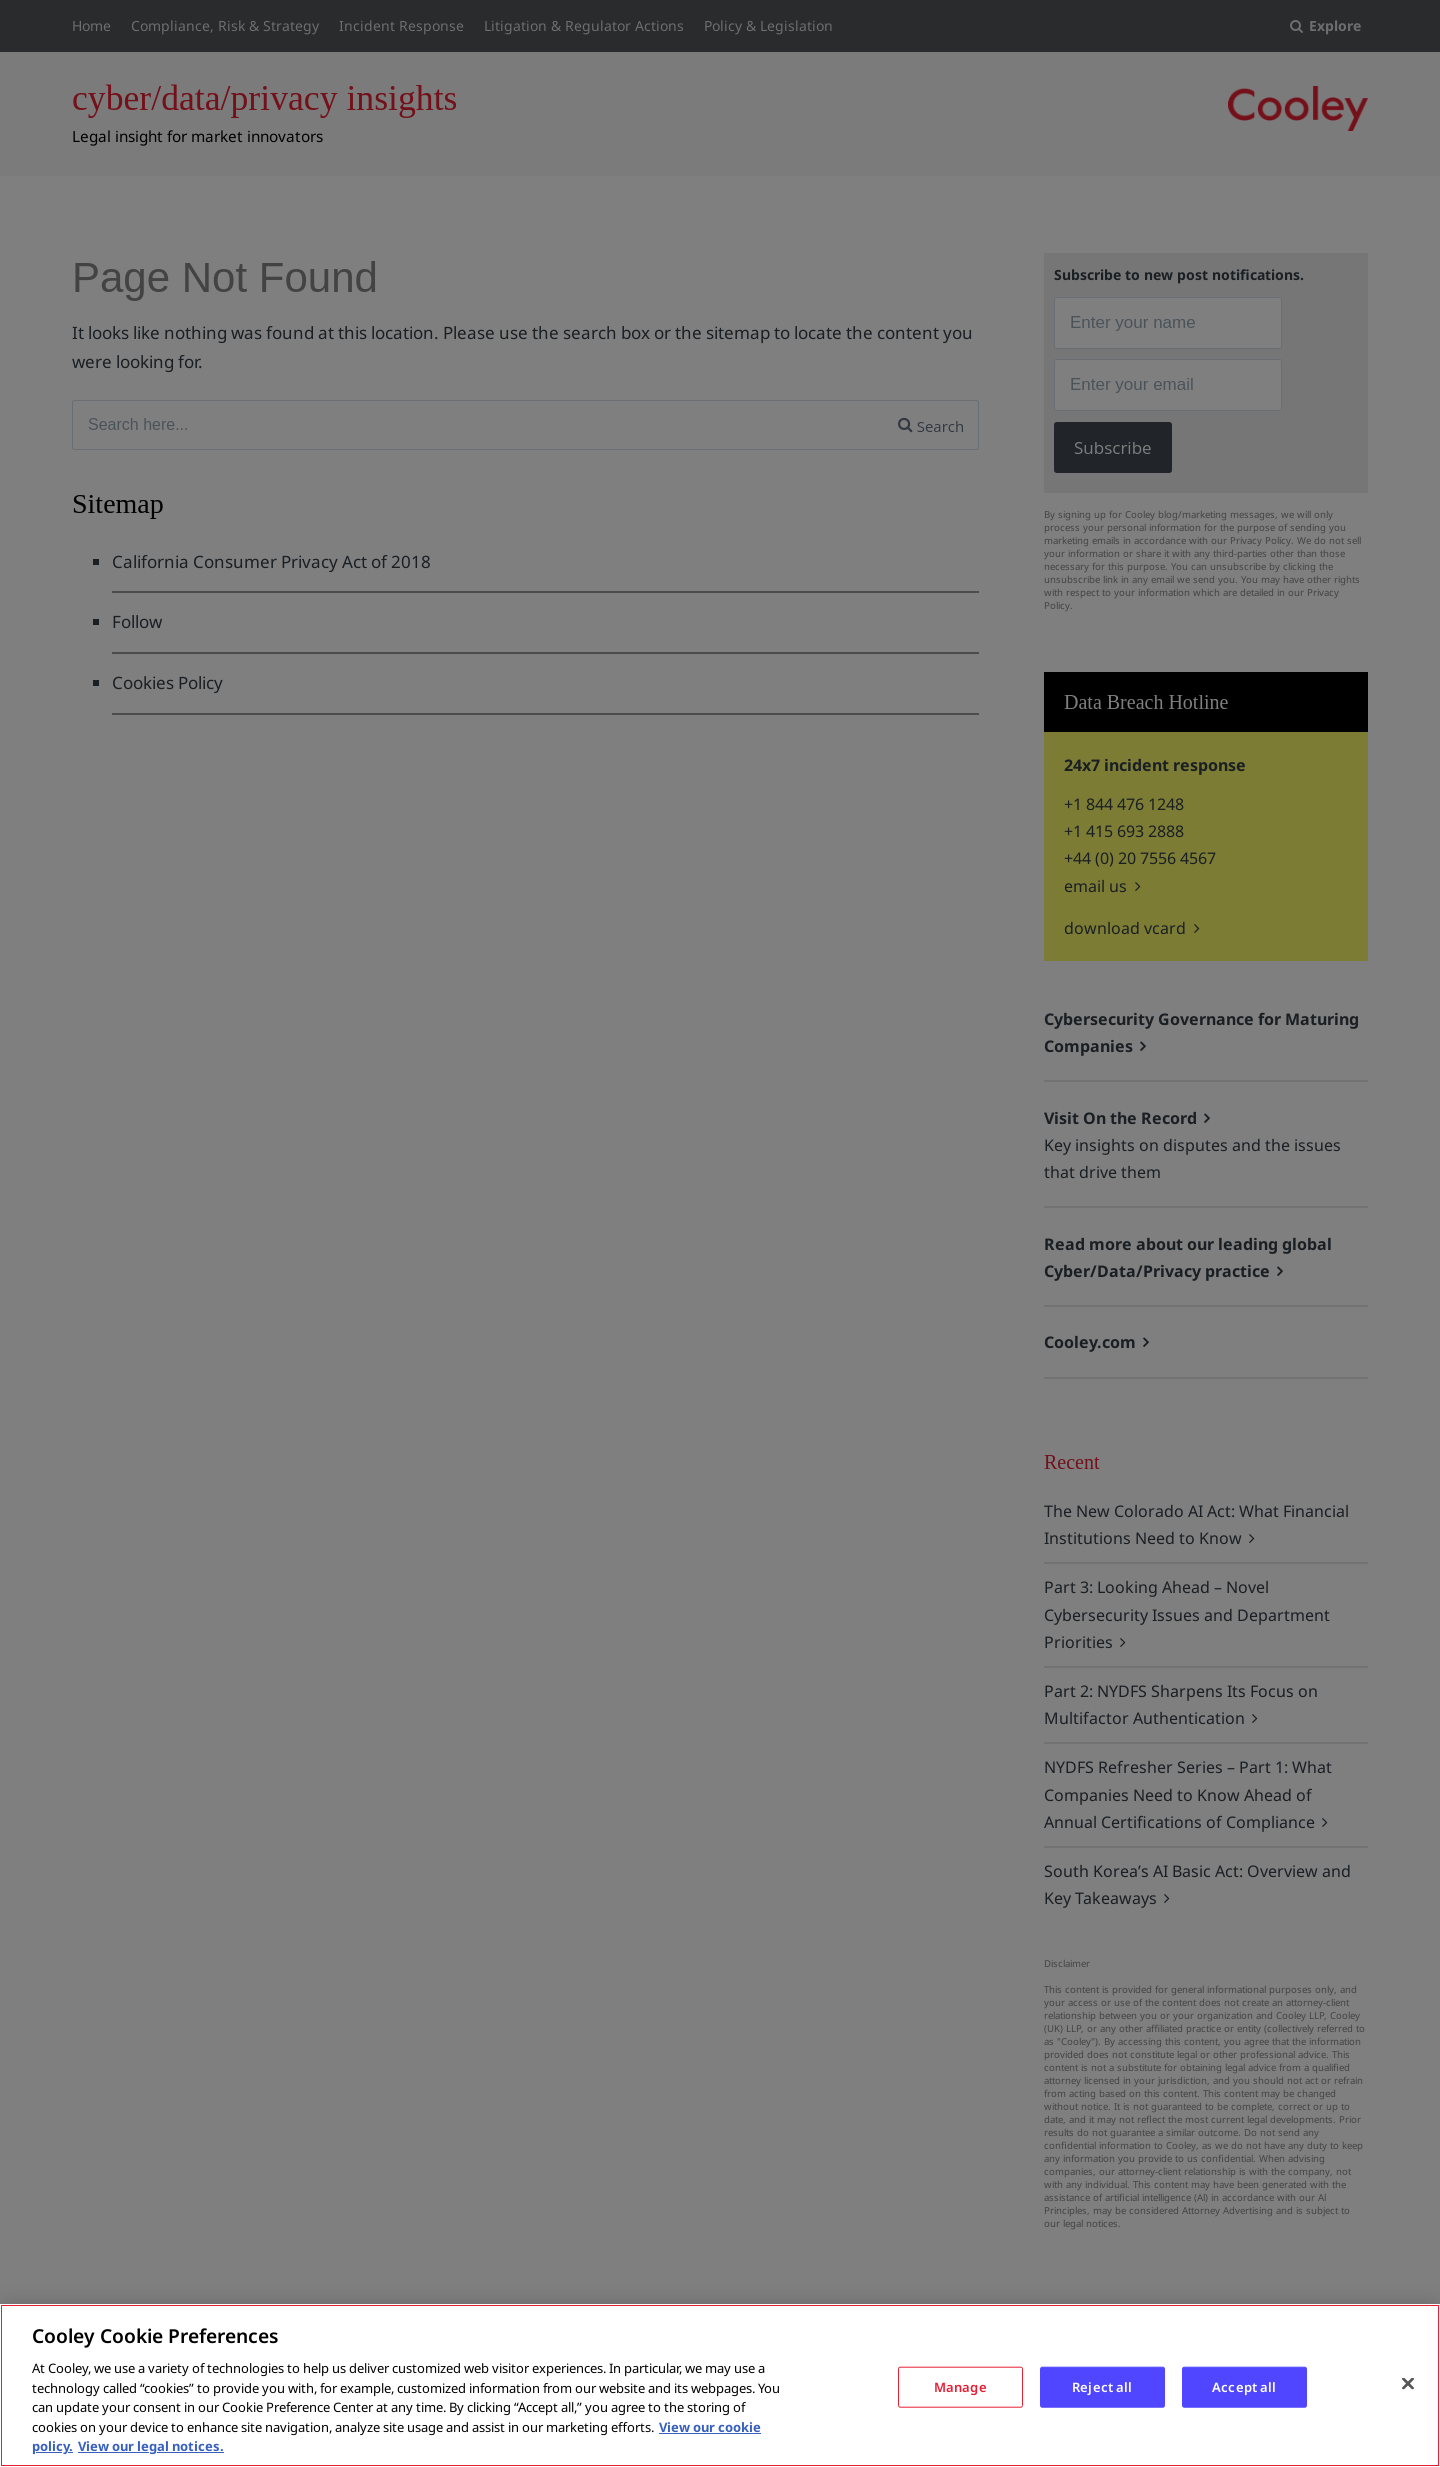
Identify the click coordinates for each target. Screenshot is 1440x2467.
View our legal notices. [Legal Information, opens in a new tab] (151, 2446)
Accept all (1244, 2386)
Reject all (1102, 2386)
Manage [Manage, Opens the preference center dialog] (960, 2386)
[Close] (1408, 2383)
